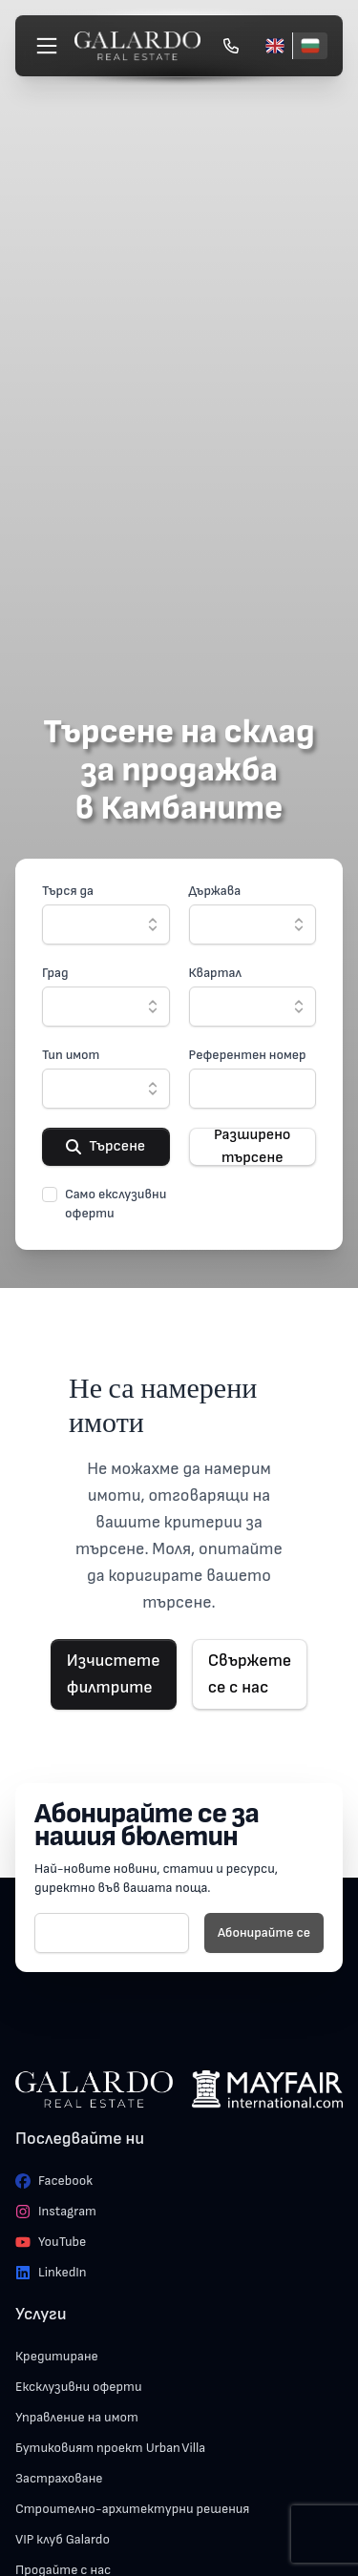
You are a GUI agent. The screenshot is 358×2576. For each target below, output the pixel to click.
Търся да (68, 891)
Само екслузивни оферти (115, 1203)
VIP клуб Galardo (62, 2539)
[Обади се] (231, 46)
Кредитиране (56, 2356)
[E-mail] (111, 1933)
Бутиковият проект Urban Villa (110, 2448)
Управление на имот (76, 2417)
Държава (215, 891)
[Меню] (47, 46)
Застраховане (59, 2478)
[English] (275, 45)
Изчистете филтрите (113, 1674)
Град (55, 973)
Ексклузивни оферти (78, 2387)
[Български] (309, 45)
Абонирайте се (264, 1932)
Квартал (215, 973)
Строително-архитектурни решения (132, 2509)
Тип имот (70, 1055)
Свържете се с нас (250, 1674)
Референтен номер (247, 1055)
